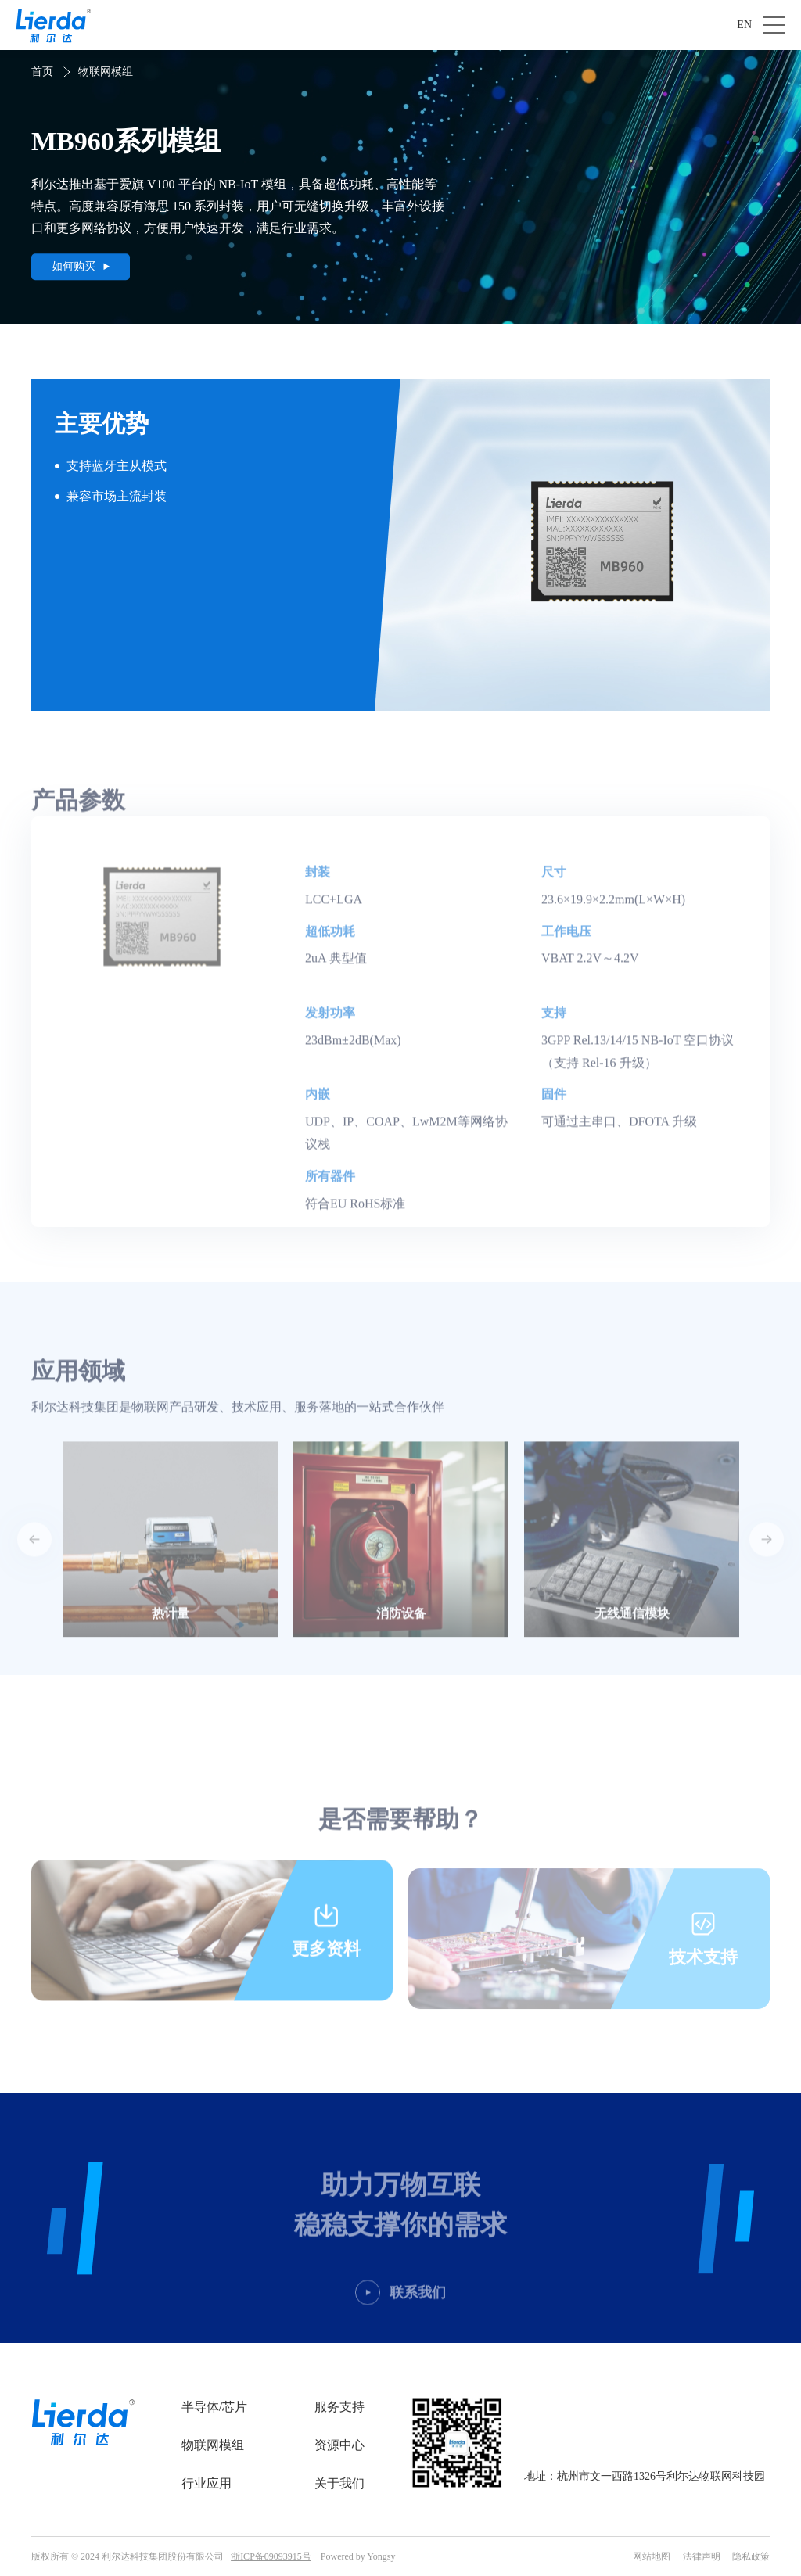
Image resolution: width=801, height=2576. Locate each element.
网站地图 (651, 2556)
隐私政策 (751, 2556)
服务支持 (339, 2406)
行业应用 (206, 2483)
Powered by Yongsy (358, 2556)
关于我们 (339, 2483)
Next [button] (766, 1559)
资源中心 (339, 2445)
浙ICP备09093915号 (271, 2556)
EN (744, 24)
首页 (42, 71)
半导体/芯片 (214, 2406)
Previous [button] (34, 1559)
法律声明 (701, 2556)
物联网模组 (105, 71)
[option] (170, 1559)
